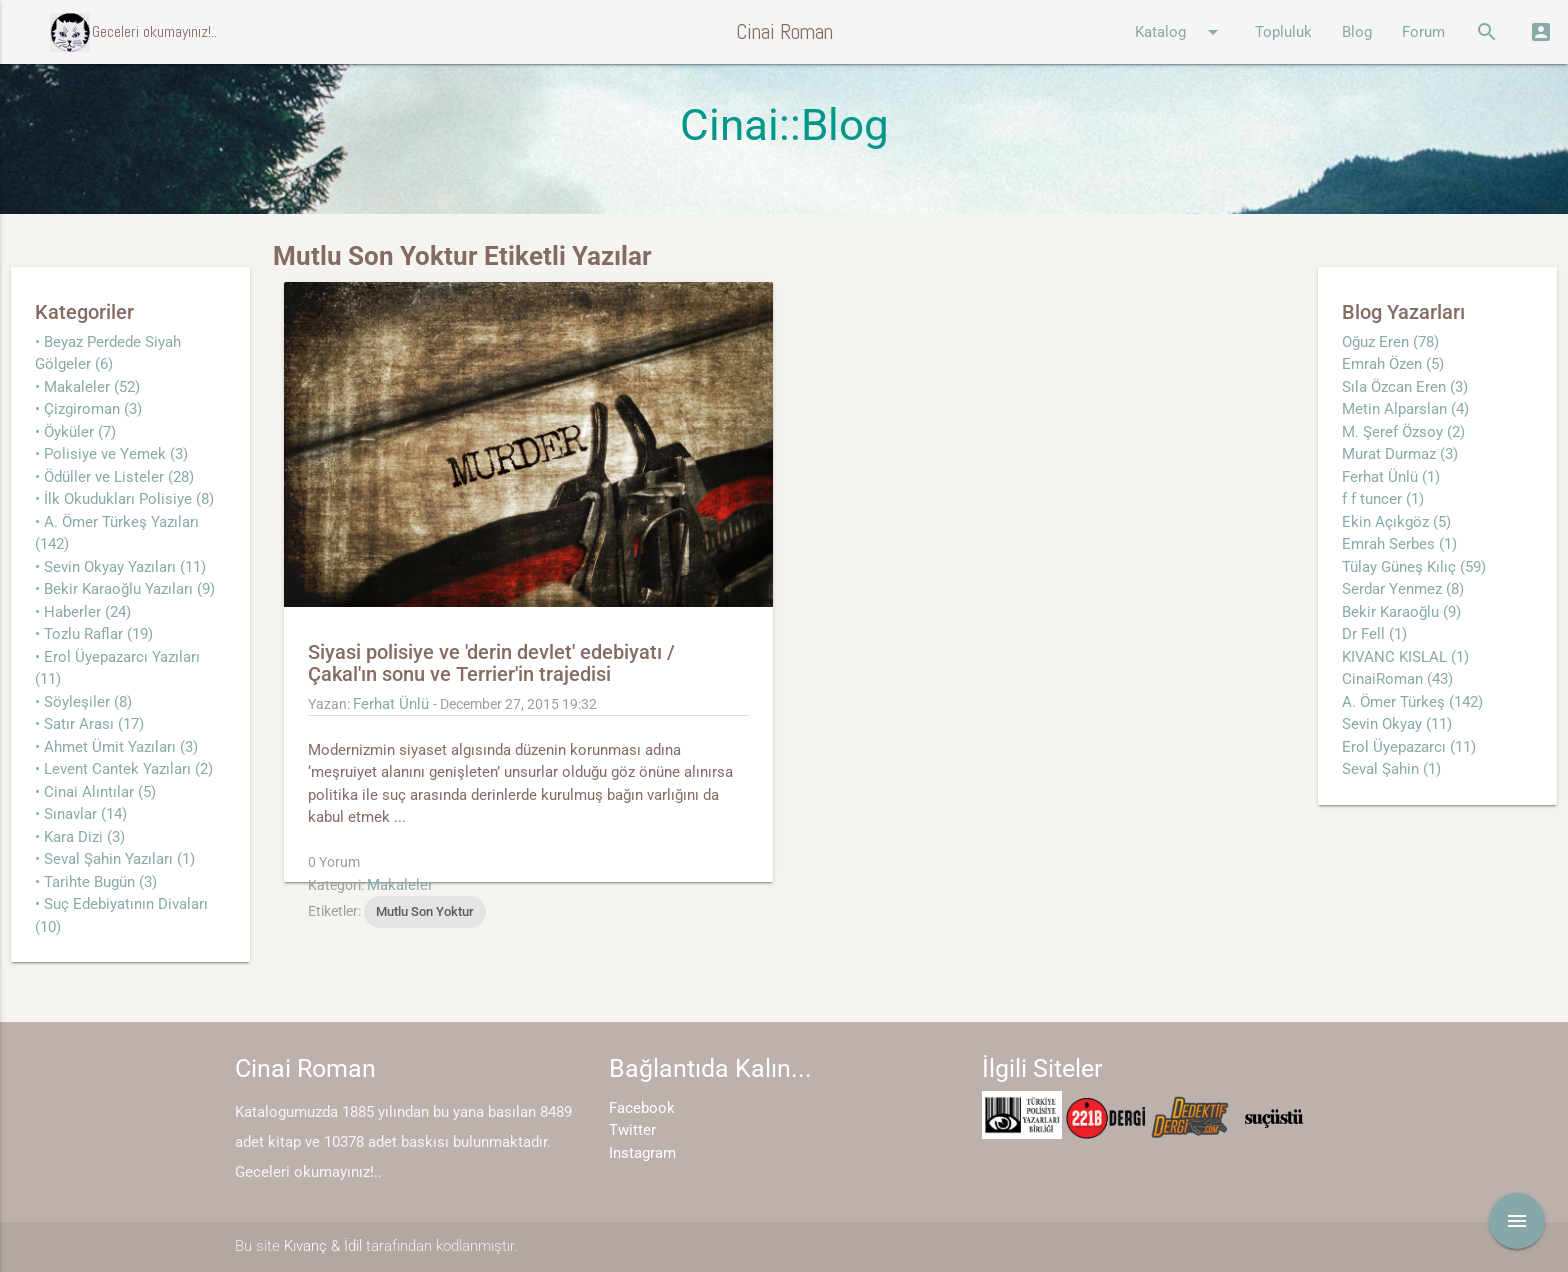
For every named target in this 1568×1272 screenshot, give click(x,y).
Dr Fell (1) (1374, 634)
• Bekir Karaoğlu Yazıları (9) (125, 589)
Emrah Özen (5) (1393, 364)
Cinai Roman (784, 31)
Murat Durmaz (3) (1400, 454)
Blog (1357, 32)
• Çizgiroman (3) (88, 409)
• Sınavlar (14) (81, 814)
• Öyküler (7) (75, 432)
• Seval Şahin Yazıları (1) (115, 859)
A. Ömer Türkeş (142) (1412, 702)
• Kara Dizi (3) (80, 837)
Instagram (642, 1153)
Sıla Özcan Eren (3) (1405, 387)
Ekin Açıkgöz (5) (1396, 522)
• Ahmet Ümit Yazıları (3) (116, 747)
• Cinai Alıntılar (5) (95, 792)
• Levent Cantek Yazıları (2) (124, 769)
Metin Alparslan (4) (1405, 409)
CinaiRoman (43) (1397, 679)
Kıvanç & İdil (323, 1246)
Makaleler (400, 885)
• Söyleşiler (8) (83, 702)
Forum (1423, 32)
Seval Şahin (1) (1391, 769)
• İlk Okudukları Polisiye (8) (124, 499)
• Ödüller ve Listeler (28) (114, 477)
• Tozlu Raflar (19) (94, 634)
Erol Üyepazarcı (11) (1409, 747)
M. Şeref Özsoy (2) (1403, 432)
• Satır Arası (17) (89, 724)
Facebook (642, 1108)
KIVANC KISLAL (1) (1405, 657)
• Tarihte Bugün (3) (96, 882)
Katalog (1180, 32)
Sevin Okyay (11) (1397, 724)
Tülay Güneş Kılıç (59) (1414, 567)
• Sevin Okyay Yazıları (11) (120, 567)
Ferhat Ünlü (391, 704)
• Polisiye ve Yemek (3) (111, 454)
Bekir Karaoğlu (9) (1401, 612)
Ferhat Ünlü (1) (1391, 477)
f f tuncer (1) (1383, 499)
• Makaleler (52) (87, 387)
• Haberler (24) (83, 612)
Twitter (632, 1130)
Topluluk (1283, 32)
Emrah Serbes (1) (1399, 544)
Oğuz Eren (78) (1390, 342)
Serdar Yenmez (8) (1403, 589)
